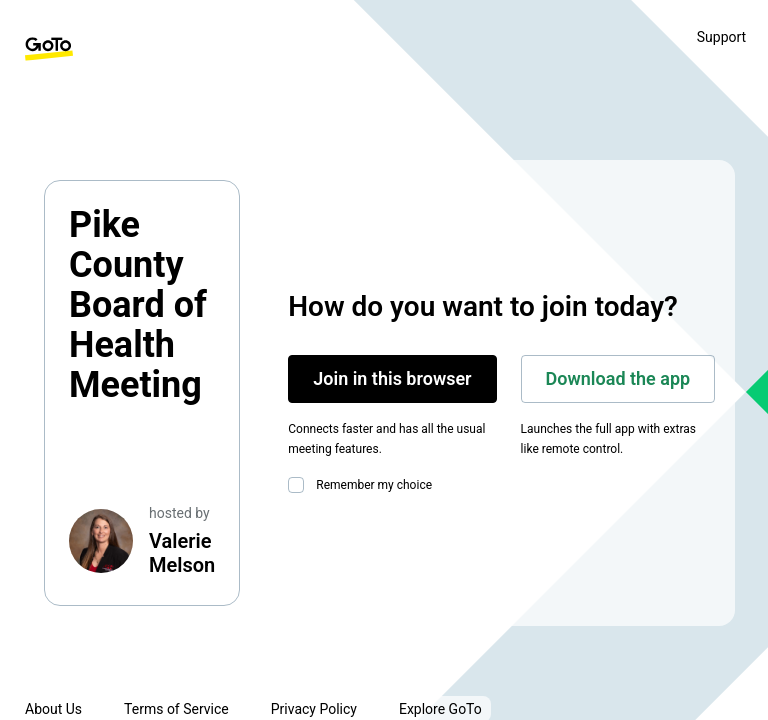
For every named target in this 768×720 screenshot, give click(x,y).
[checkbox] (300, 485)
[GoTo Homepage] (49, 49)
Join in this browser (392, 378)
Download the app (618, 378)
